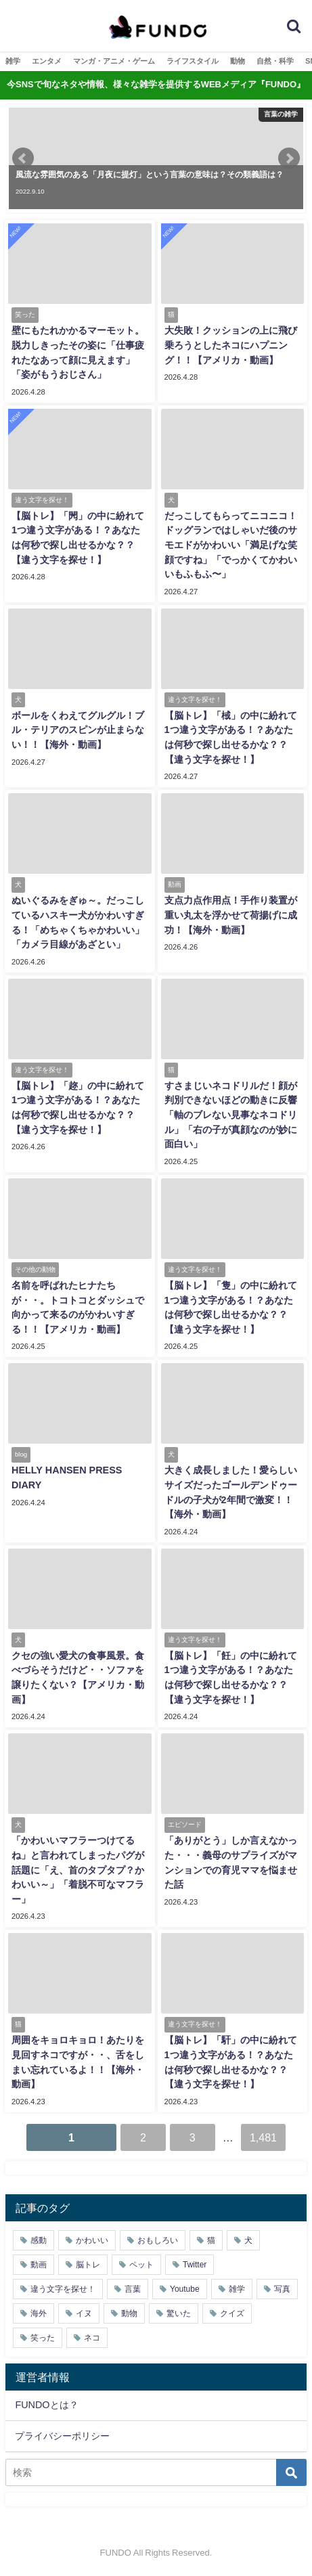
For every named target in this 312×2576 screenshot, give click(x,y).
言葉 (133, 2289)
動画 (38, 2265)
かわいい (92, 2240)
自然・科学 (275, 61)
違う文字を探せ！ (62, 2289)
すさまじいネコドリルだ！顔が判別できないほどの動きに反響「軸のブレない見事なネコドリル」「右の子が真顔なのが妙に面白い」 (230, 1115)
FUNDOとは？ (46, 2405)
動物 (237, 61)
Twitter (194, 2265)
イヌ (84, 2313)
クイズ (232, 2313)
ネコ (92, 2338)
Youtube (185, 2289)
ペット (141, 2265)
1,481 (263, 2137)
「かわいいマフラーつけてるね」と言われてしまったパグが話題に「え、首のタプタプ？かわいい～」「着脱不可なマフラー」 (78, 1869)
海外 (38, 2313)
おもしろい (157, 2240)
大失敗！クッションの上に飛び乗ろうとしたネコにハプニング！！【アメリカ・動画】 (230, 345)
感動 (38, 2240)
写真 (282, 2289)
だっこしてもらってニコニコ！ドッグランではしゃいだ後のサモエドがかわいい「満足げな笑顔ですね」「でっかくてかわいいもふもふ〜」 (230, 545)
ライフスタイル (192, 61)
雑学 (12, 61)
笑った (42, 2338)
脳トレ (88, 2265)
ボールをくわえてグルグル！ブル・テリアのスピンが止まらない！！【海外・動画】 (78, 730)
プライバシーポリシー (62, 2436)
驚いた (178, 2313)
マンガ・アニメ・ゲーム (114, 61)
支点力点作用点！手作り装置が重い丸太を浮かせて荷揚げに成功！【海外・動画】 (230, 914)
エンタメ (47, 61)
